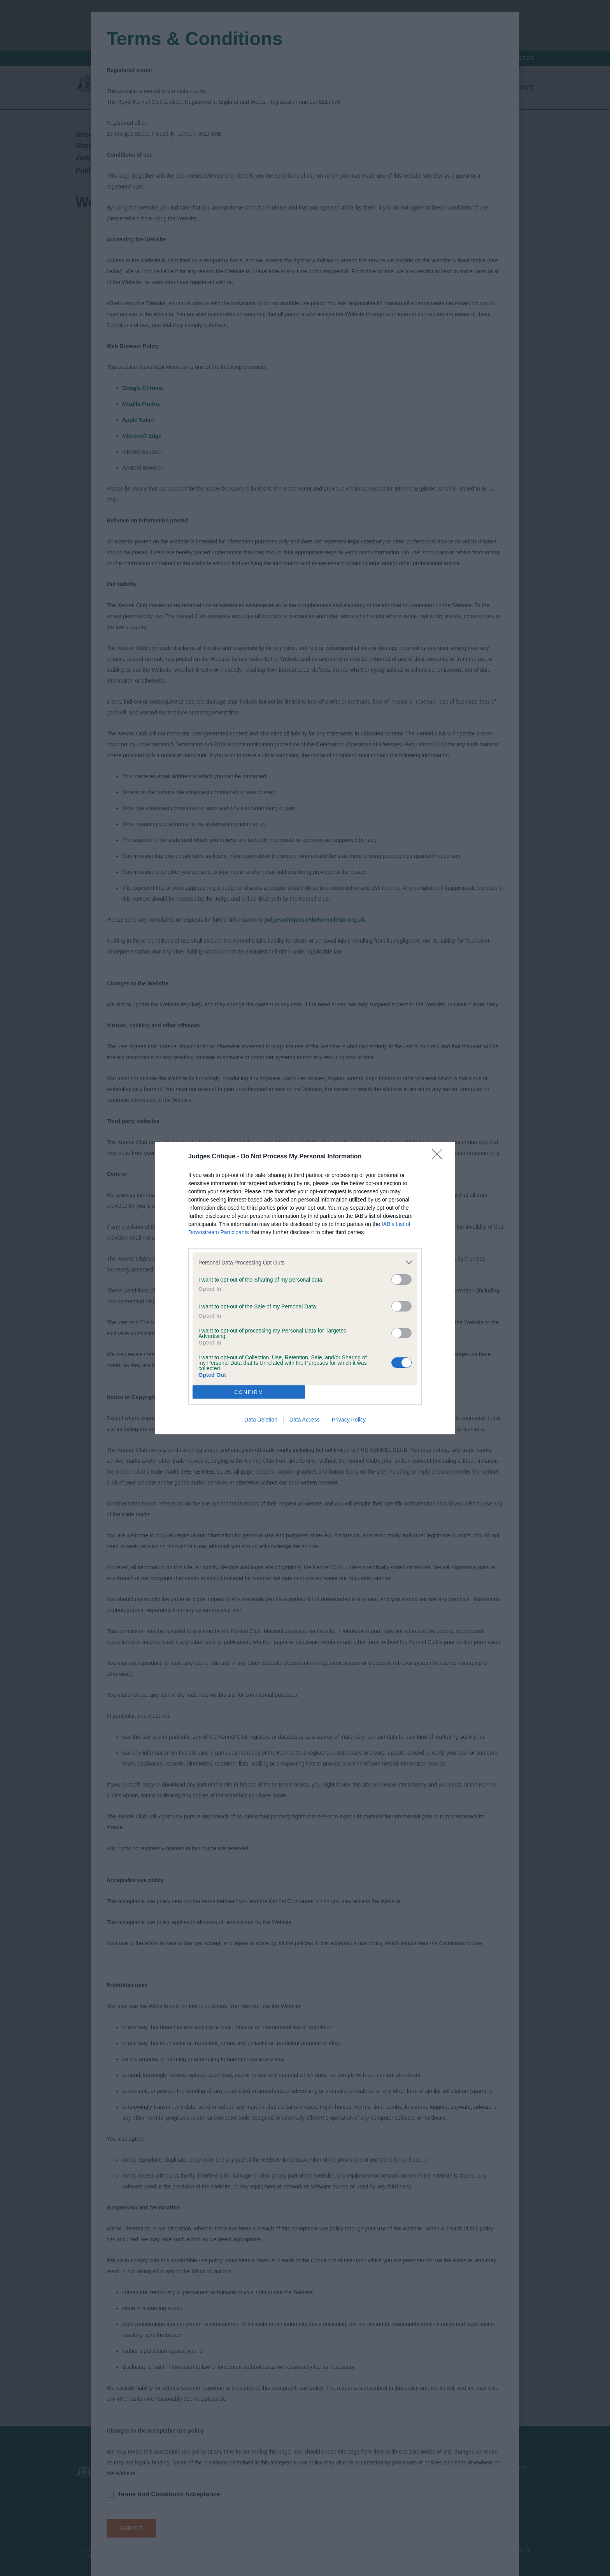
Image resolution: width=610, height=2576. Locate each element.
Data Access (304, 1419)
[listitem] (305, 1262)
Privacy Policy (349, 1419)
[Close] (439, 1156)
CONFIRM (248, 1392)
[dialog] (305, 1288)
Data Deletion (260, 1419)
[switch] (401, 1279)
